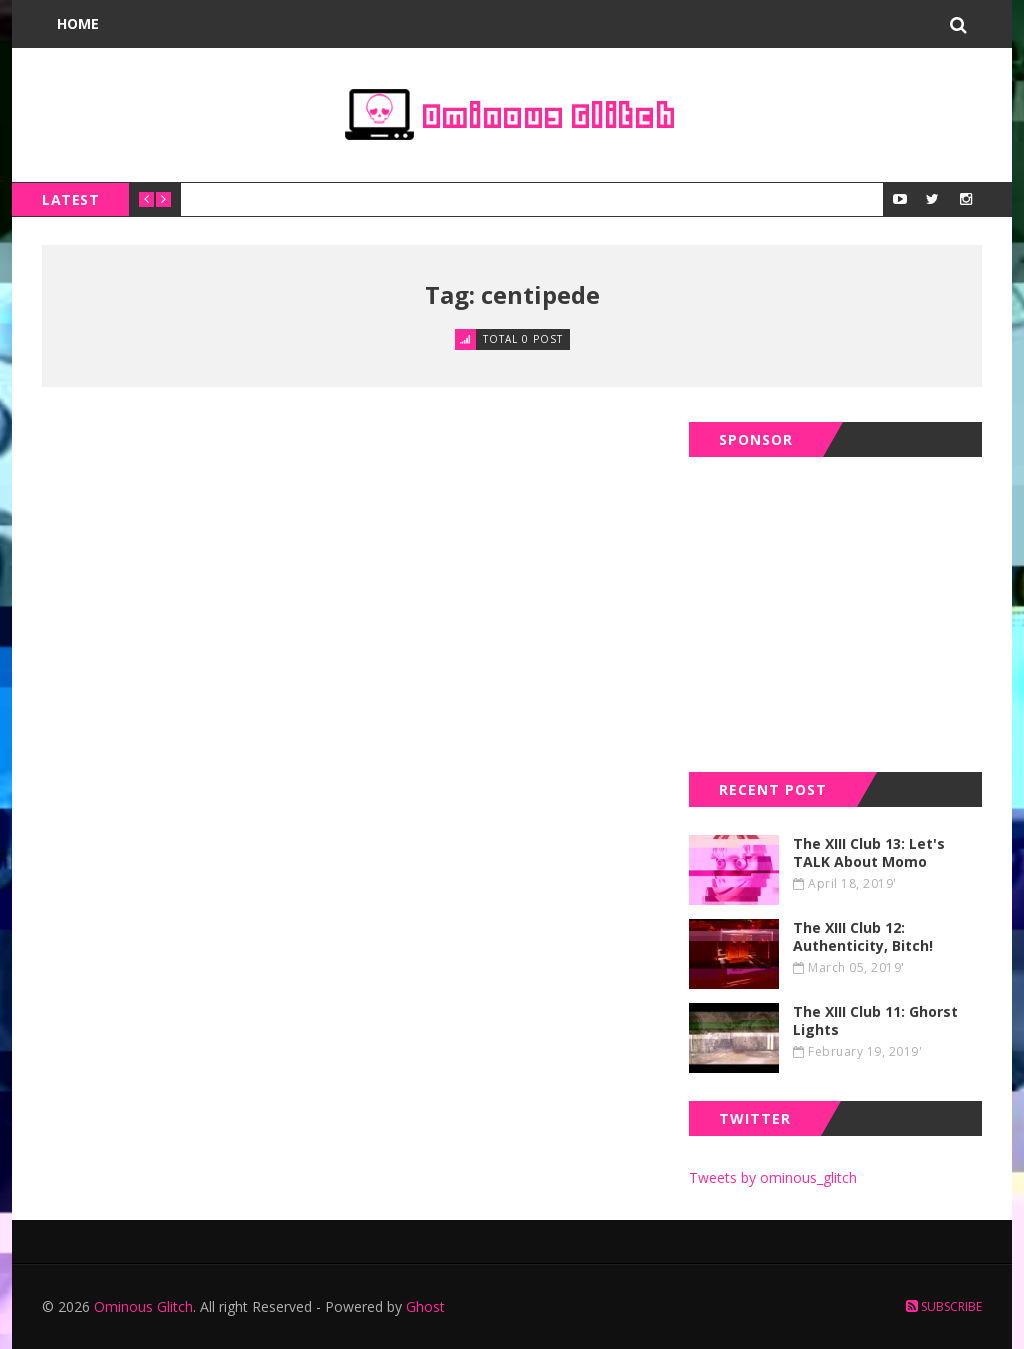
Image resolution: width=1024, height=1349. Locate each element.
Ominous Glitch (143, 1306)
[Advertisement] (839, 610)
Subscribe (944, 1306)
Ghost (425, 1306)
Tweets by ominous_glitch (773, 1177)
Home (78, 23)
